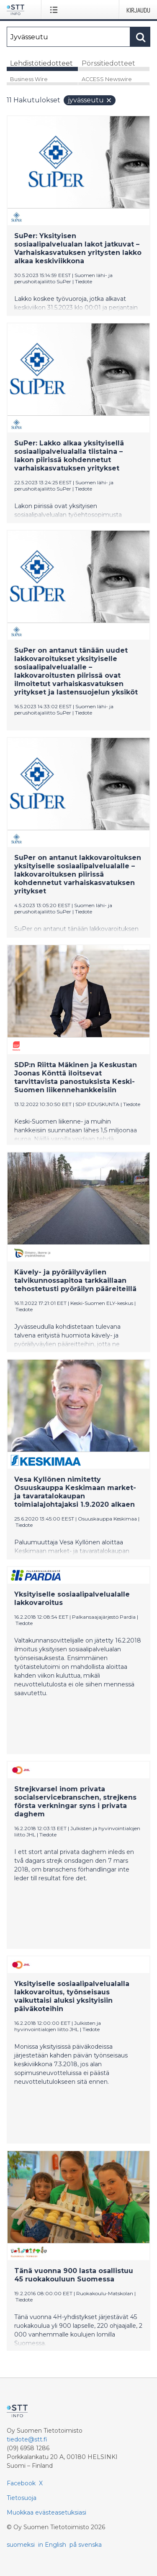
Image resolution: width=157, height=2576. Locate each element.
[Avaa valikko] (55, 9)
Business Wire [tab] (29, 79)
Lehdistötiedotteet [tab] (41, 63)
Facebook (21, 2483)
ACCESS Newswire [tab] (107, 79)
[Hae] (68, 37)
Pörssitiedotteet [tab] (108, 63)
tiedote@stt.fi (27, 2439)
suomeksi (21, 2544)
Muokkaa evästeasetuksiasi (46, 2512)
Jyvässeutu (90, 100)
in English (52, 2544)
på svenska (85, 2544)
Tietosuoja (21, 2498)
